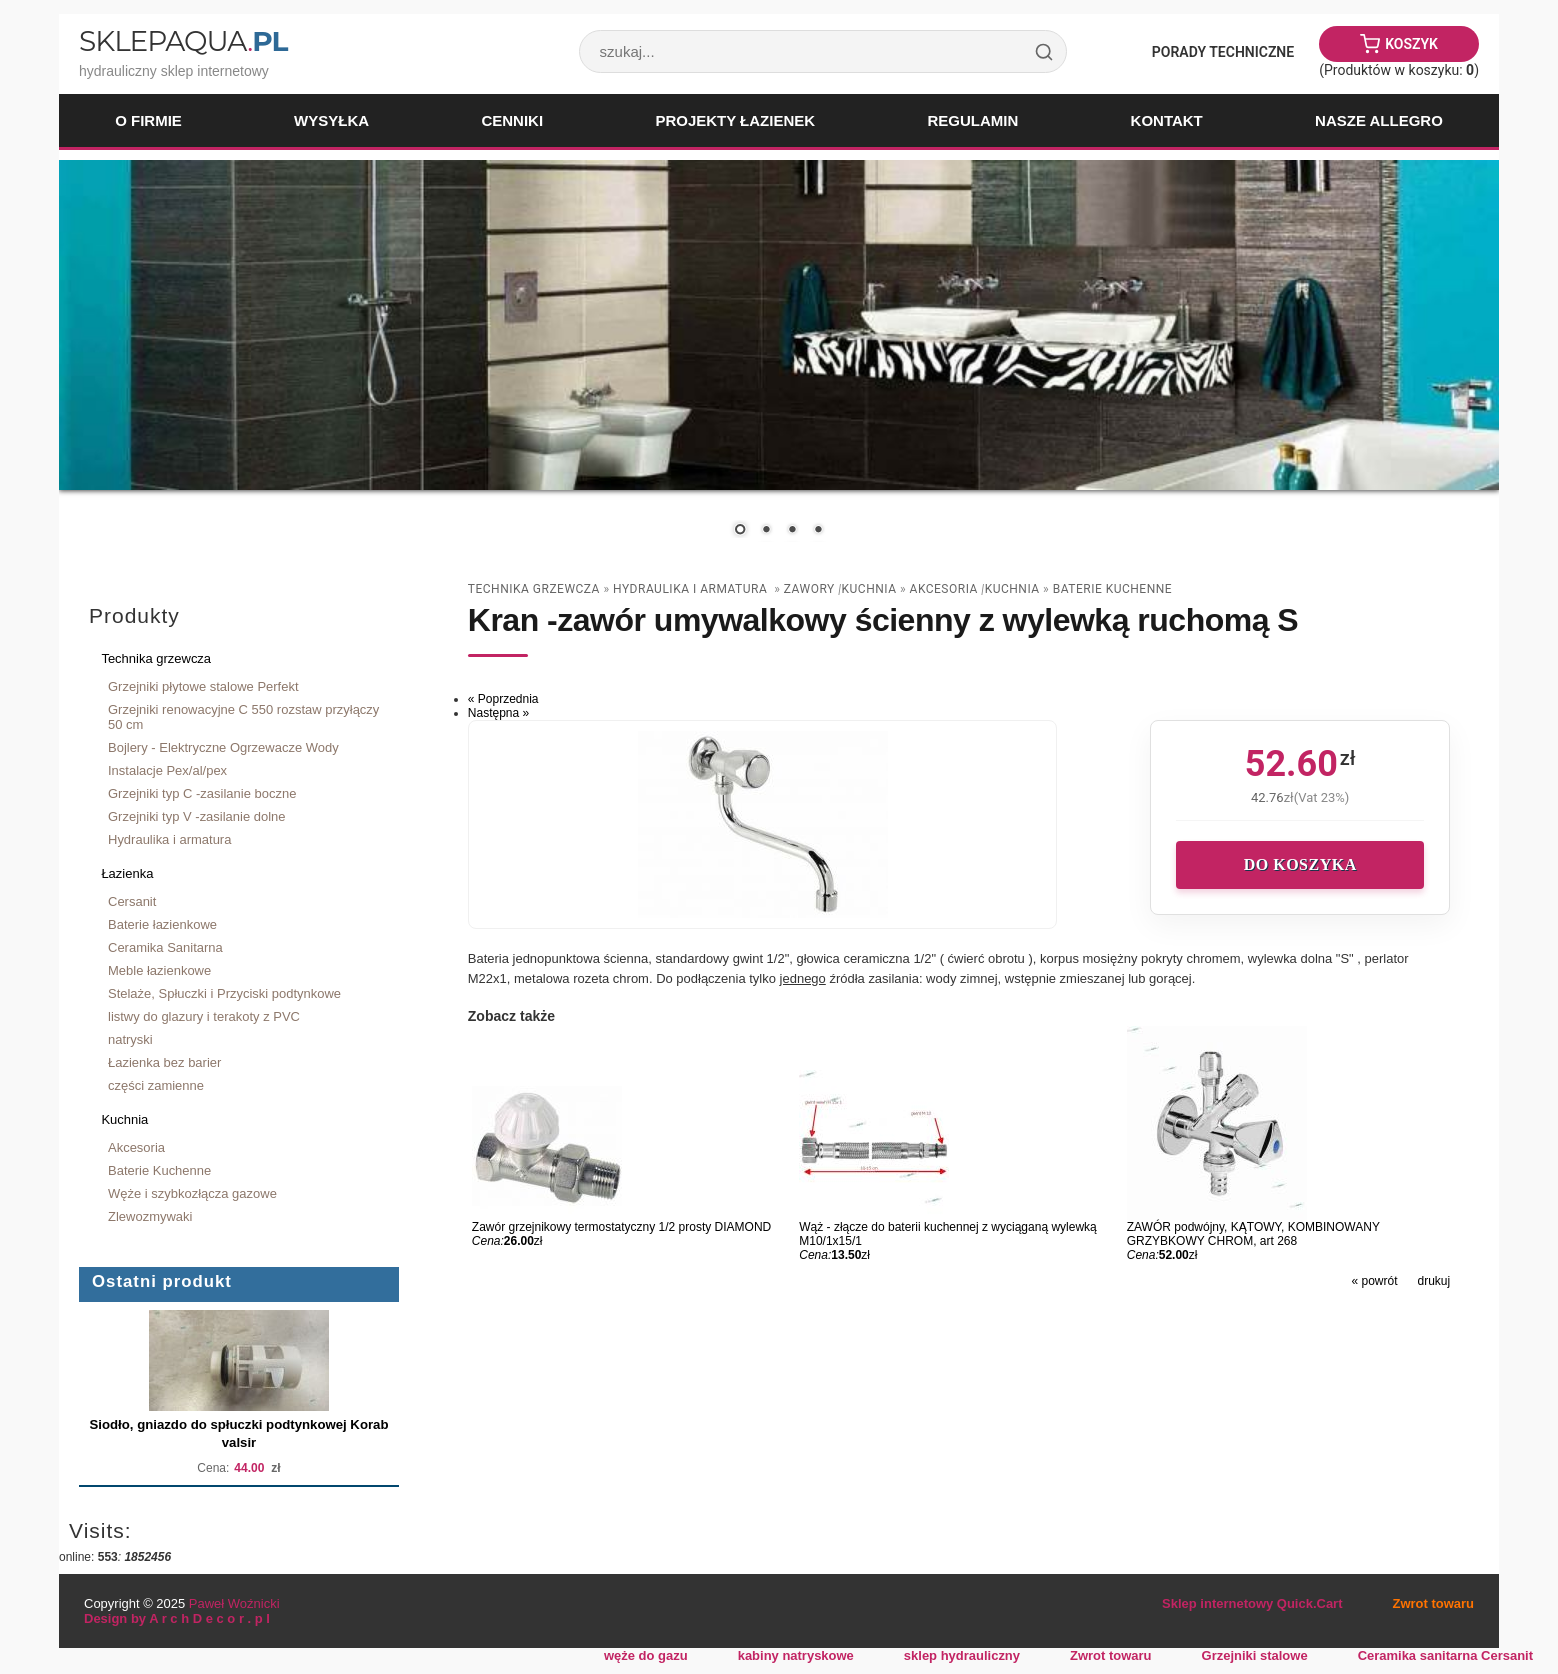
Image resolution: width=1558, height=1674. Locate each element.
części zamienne (156, 1085)
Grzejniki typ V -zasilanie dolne (197, 816)
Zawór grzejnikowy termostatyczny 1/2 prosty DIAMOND (621, 1227)
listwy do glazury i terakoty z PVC (204, 1016)
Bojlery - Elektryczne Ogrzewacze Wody (223, 747)
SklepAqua (183, 41)
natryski (130, 1039)
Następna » (498, 713)
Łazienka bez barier (164, 1062)
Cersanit (132, 901)
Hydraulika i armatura (169, 839)
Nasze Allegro (1379, 120)
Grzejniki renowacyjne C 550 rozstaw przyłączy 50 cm (243, 717)
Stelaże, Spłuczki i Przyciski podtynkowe (224, 993)
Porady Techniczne (1223, 52)
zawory (811, 589)
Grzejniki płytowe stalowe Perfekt (203, 686)
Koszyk (1411, 44)
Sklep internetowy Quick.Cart (1252, 1603)
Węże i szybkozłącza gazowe (192, 1193)
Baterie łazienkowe (162, 924)
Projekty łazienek (735, 120)
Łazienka (127, 873)
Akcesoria (136, 1147)
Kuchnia (124, 1119)
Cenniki (512, 120)
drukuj (1434, 1281)
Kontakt (1167, 120)
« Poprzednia (503, 699)
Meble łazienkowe (159, 970)
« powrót (1374, 1281)
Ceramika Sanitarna (165, 947)
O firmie (148, 120)
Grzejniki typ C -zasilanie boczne (202, 793)
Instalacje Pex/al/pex (167, 770)
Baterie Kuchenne (159, 1170)
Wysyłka (331, 120)
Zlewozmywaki (150, 1216)
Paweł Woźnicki (234, 1603)
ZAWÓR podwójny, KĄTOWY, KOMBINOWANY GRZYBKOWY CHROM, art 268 (1253, 1234)
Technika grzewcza (156, 658)
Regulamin (972, 120)
